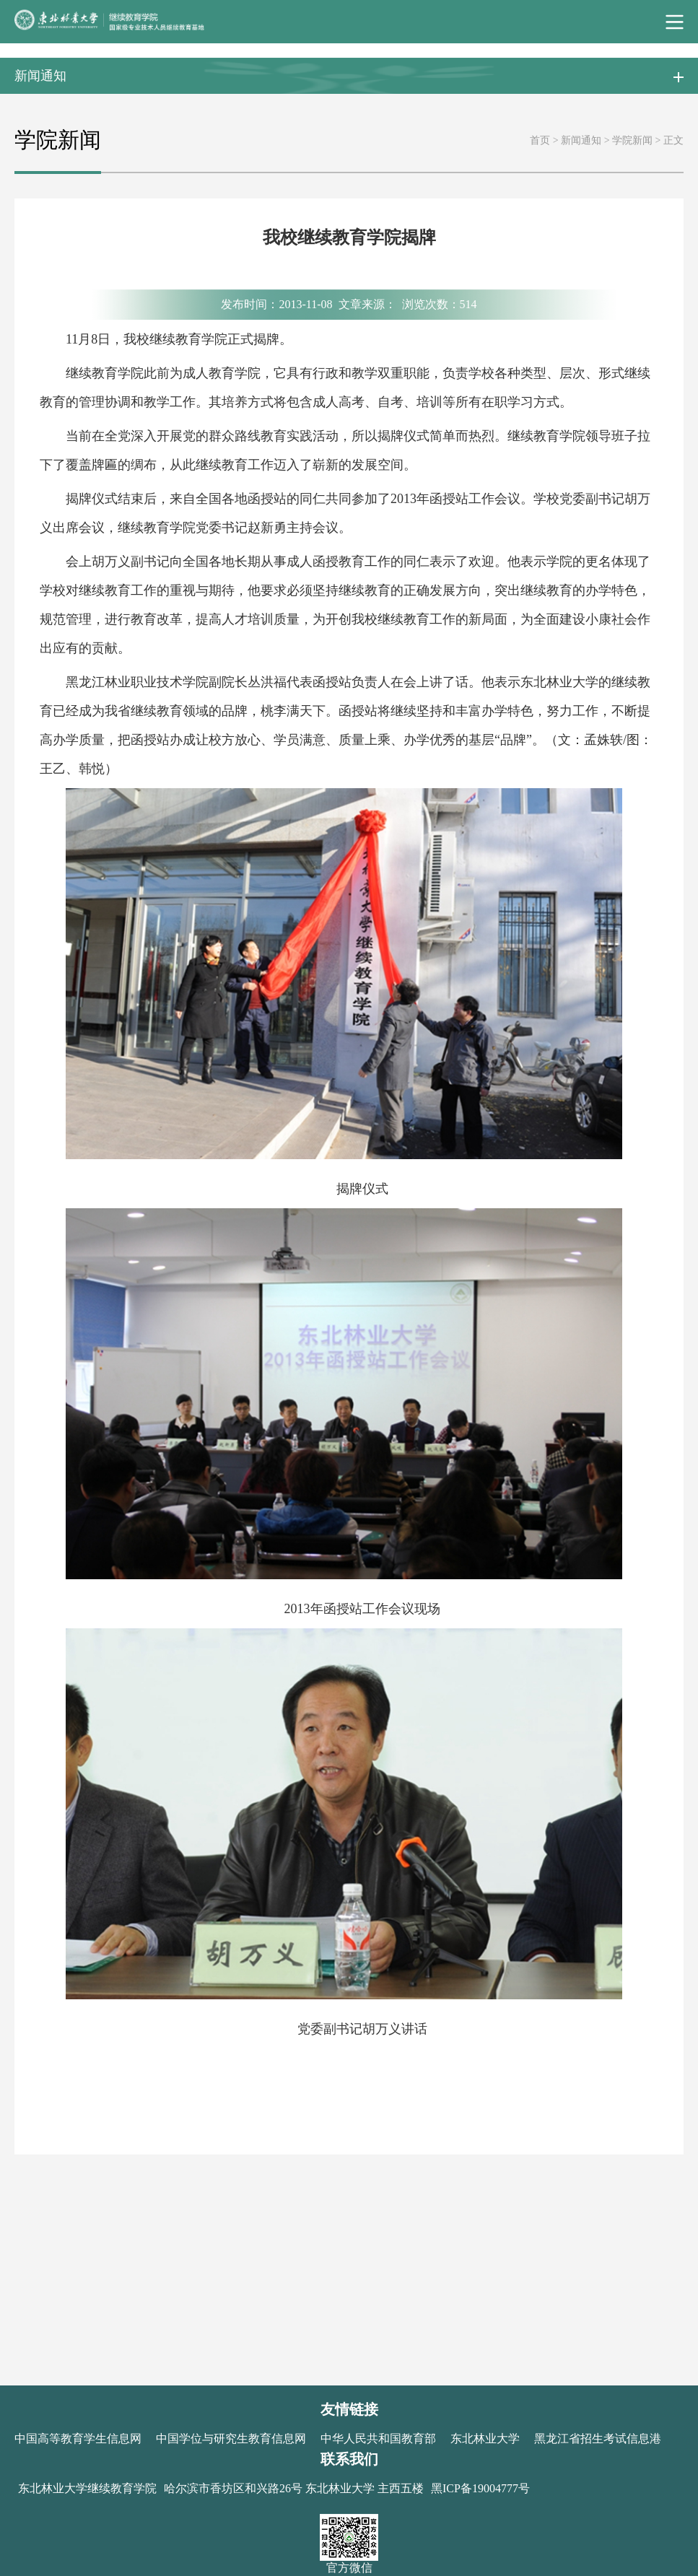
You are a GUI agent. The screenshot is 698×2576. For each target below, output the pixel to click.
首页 (540, 140)
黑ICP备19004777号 (480, 2488)
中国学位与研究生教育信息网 (231, 2438)
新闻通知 (581, 140)
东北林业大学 (485, 2438)
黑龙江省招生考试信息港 (597, 2438)
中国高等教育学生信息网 (77, 2438)
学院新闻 (632, 140)
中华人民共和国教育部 (378, 2438)
